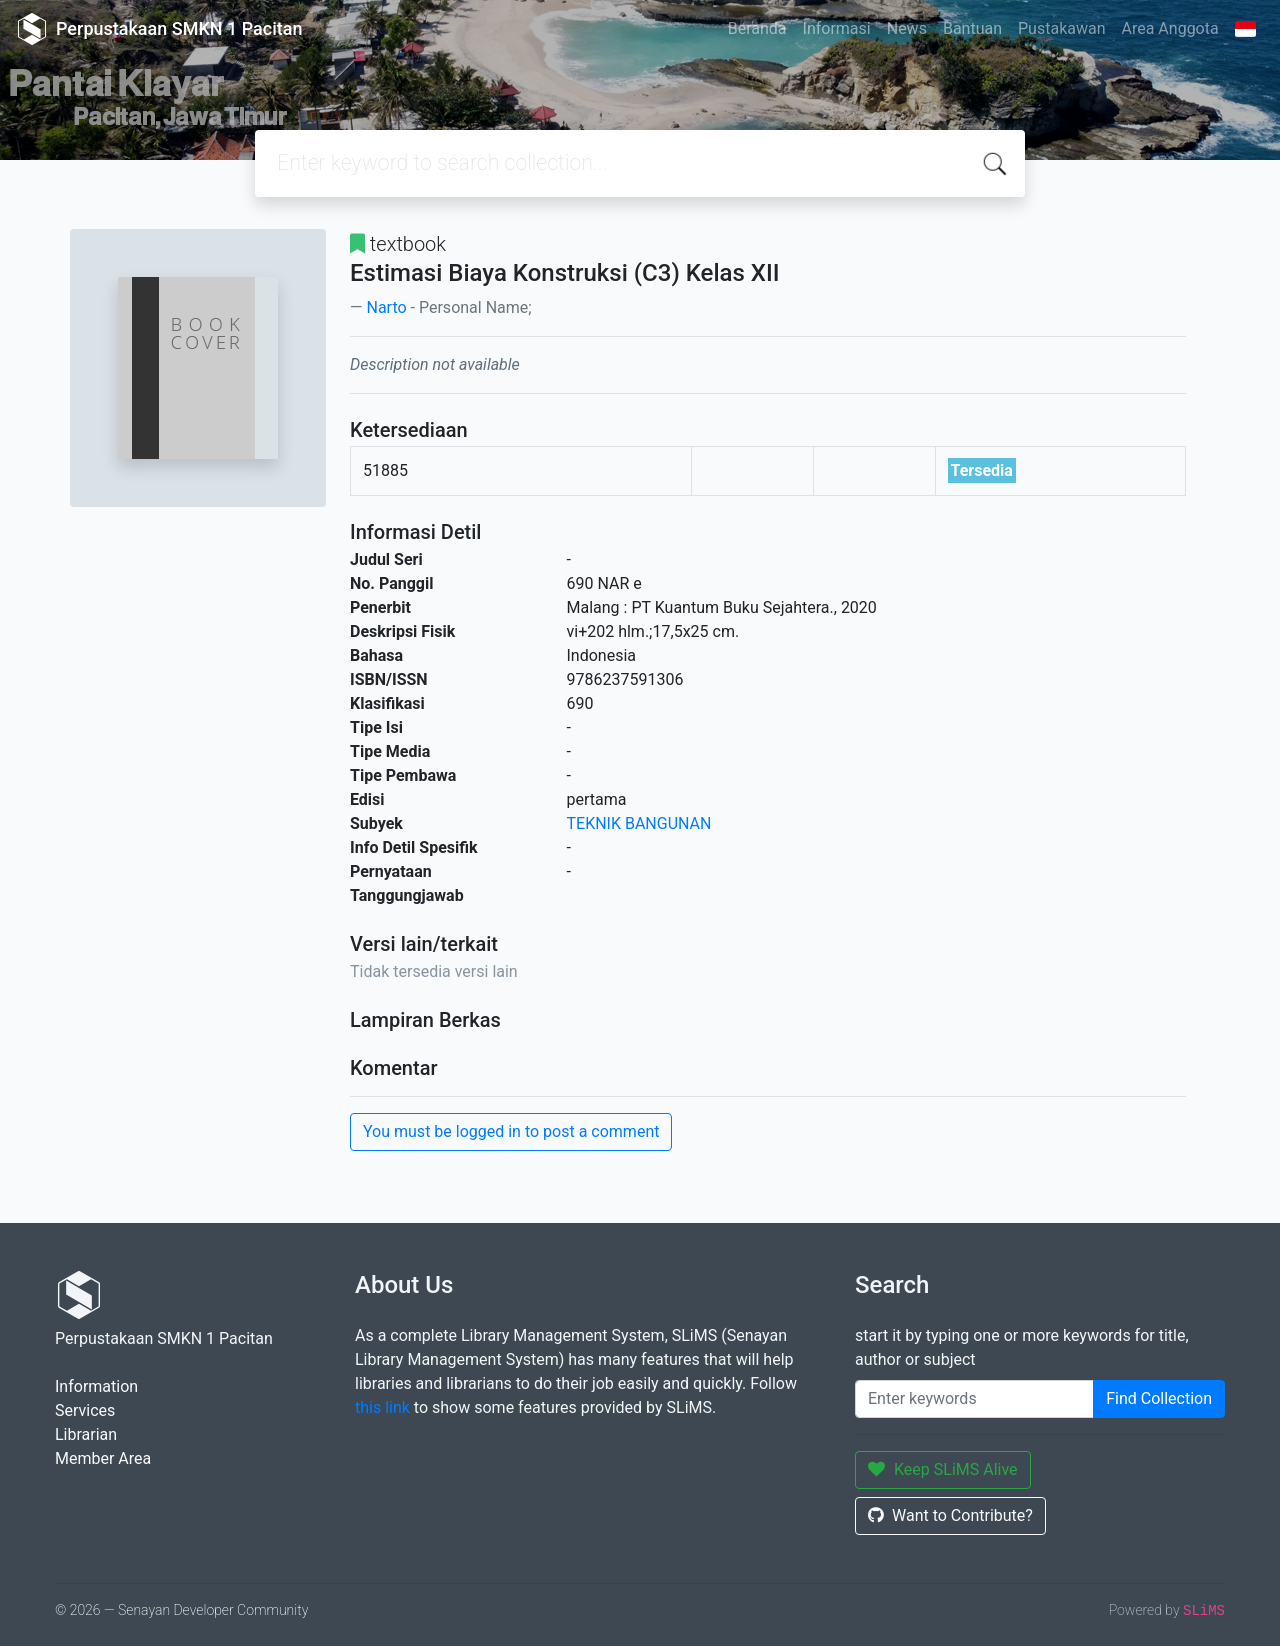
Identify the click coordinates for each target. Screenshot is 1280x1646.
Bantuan (972, 28)
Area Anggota (1170, 28)
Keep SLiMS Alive (943, 1469)
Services (85, 1410)
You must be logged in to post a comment (511, 1131)
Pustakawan (1061, 28)
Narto (386, 307)
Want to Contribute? (950, 1515)
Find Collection (1159, 1398)
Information (96, 1386)
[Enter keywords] (974, 1399)
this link (382, 1407)
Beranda (757, 28)
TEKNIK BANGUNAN (639, 823)
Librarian (86, 1434)
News (907, 28)
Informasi (837, 28)
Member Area (103, 1458)
